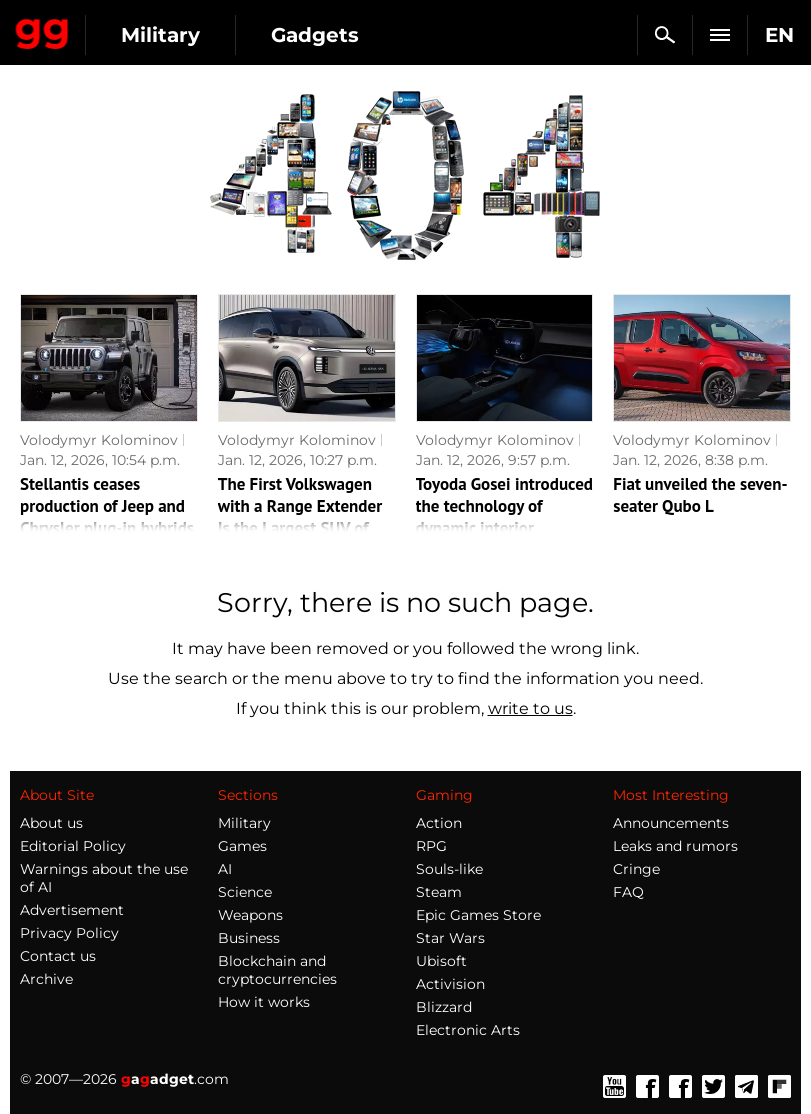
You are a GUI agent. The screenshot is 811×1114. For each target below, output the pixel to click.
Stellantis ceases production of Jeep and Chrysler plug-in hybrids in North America (107, 517)
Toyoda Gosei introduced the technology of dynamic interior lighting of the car (504, 517)
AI (225, 869)
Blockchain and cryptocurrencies (277, 970)
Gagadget (42, 30)
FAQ (628, 892)
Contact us (58, 956)
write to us (530, 708)
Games (242, 846)
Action (439, 823)
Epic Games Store (478, 915)
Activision (450, 984)
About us (51, 823)
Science (245, 892)
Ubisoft (441, 961)
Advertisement (72, 910)
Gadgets (315, 35)
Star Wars (450, 938)
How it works (264, 1002)
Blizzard (444, 1007)
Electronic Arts (468, 1030)
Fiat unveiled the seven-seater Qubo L (700, 495)
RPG (431, 846)
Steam (439, 892)
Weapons (250, 915)
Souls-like (449, 869)
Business (249, 938)
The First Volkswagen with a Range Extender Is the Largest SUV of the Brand (300, 517)
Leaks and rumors (675, 846)
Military (160, 35)
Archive (46, 979)
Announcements (671, 823)
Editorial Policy (73, 846)
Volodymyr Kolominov (99, 440)
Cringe (636, 869)
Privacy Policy (69, 933)
